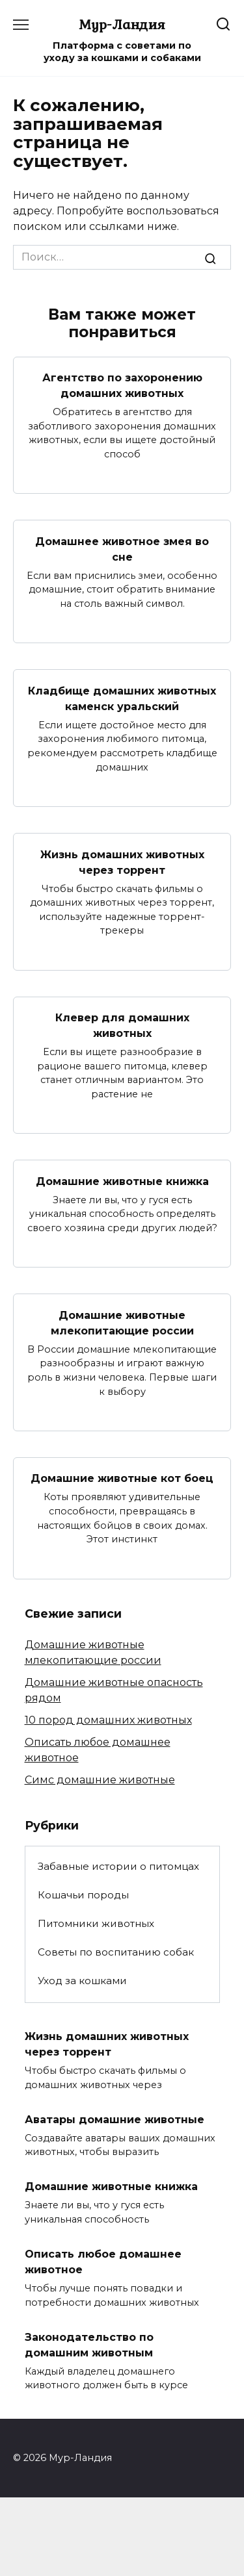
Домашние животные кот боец (122, 1478)
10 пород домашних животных (108, 1720)
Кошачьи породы (83, 1895)
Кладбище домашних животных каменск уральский (122, 698)
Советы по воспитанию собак (116, 1952)
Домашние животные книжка (122, 1181)
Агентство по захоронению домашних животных (122, 386)
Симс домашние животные (100, 1780)
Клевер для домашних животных (122, 1025)
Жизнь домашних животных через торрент (122, 862)
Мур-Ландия (122, 24)
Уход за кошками (82, 1980)
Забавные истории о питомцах (118, 1866)
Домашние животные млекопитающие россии (122, 1322)
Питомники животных (96, 1923)
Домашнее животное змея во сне (122, 549)
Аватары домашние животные (114, 2119)
